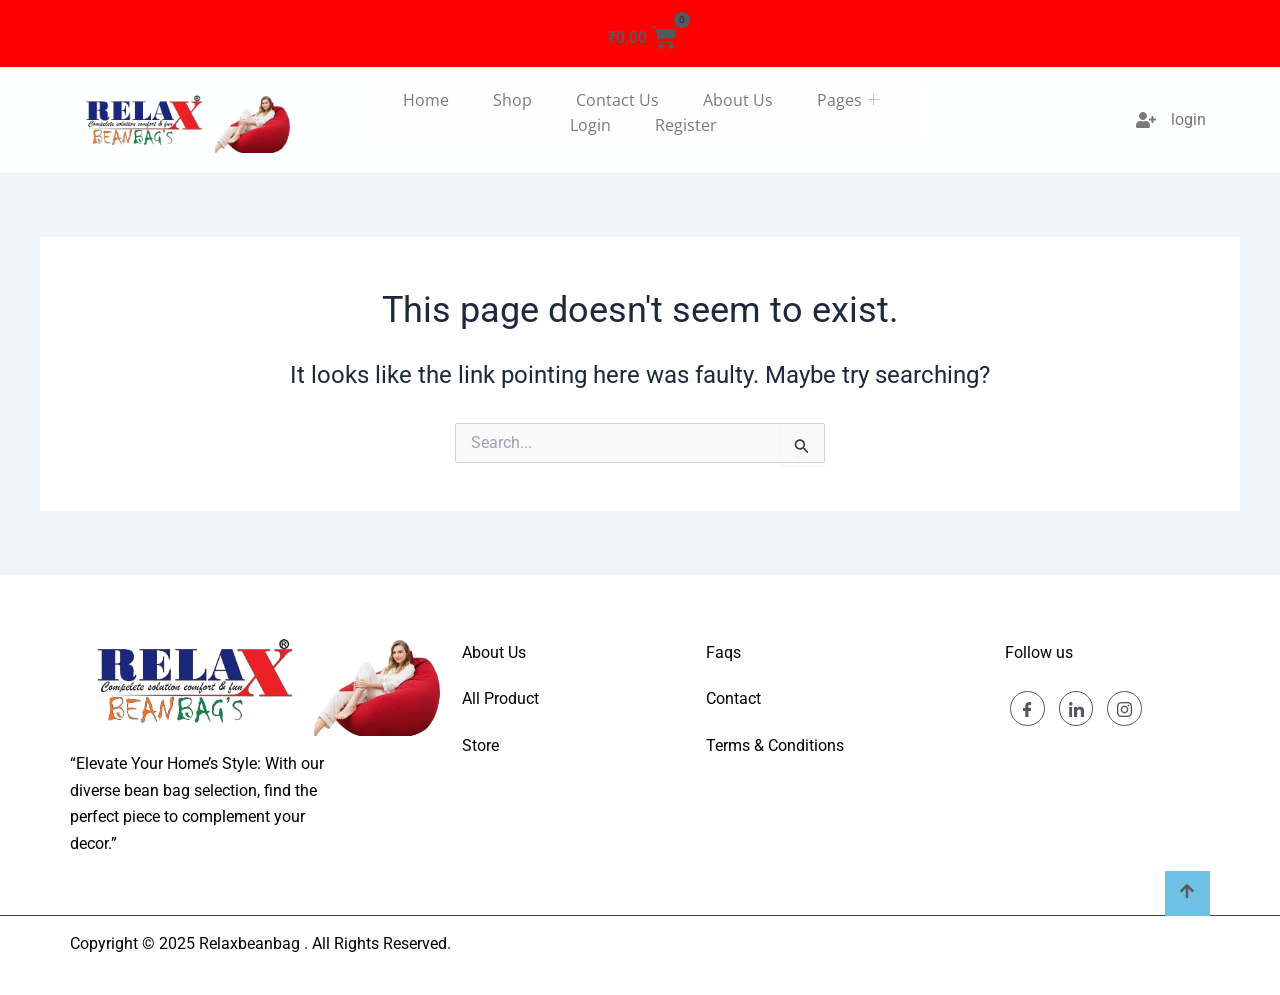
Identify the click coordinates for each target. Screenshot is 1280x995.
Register (686, 125)
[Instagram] (1125, 708)
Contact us (617, 100)
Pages (850, 100)
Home (426, 100)
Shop (512, 100)
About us (738, 100)
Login (590, 125)
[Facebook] (1027, 708)
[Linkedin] (1076, 708)
